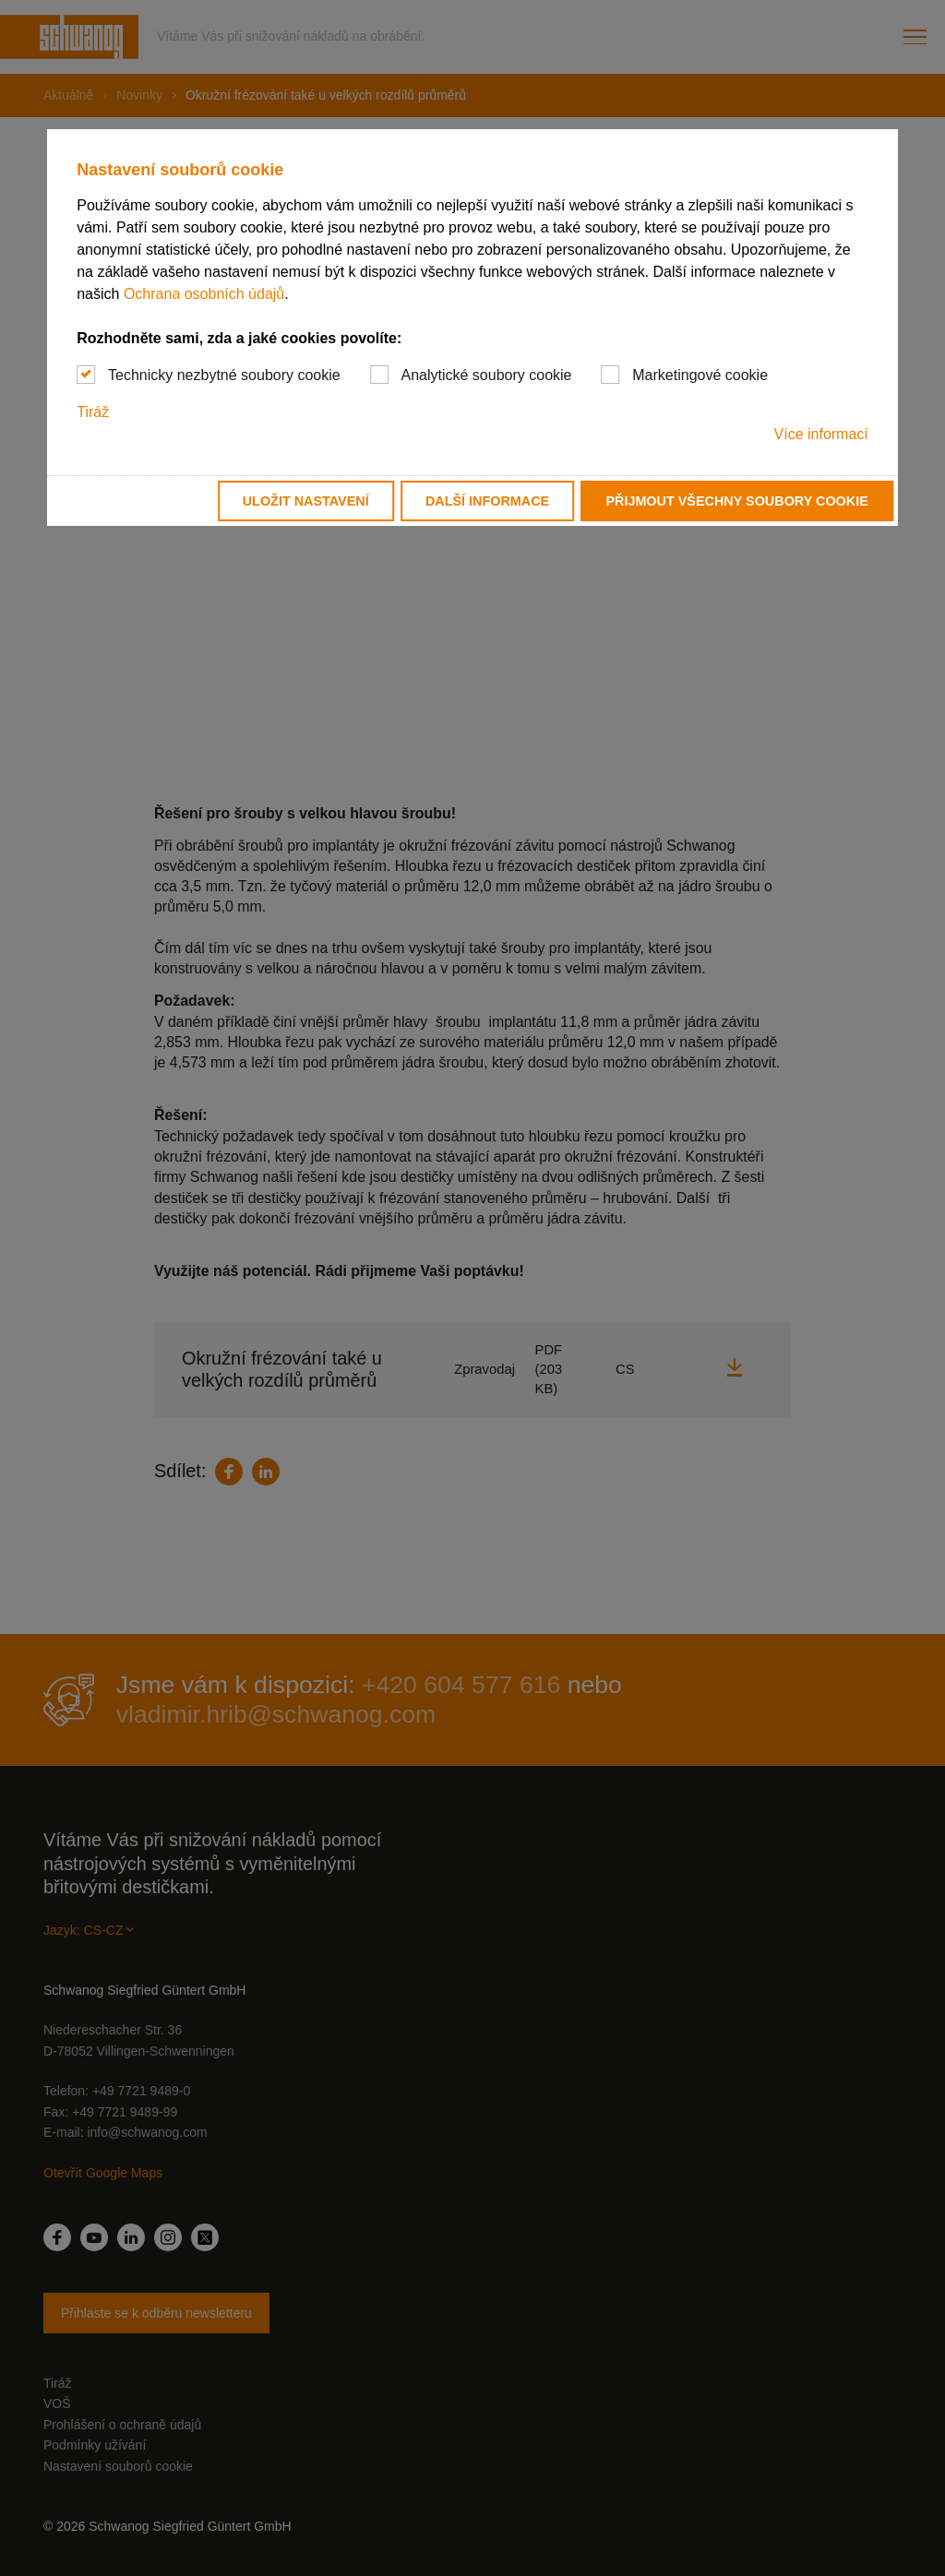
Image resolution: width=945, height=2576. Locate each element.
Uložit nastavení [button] (306, 501)
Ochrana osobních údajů (204, 294)
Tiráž (93, 412)
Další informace (487, 501)
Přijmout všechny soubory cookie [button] (736, 501)
